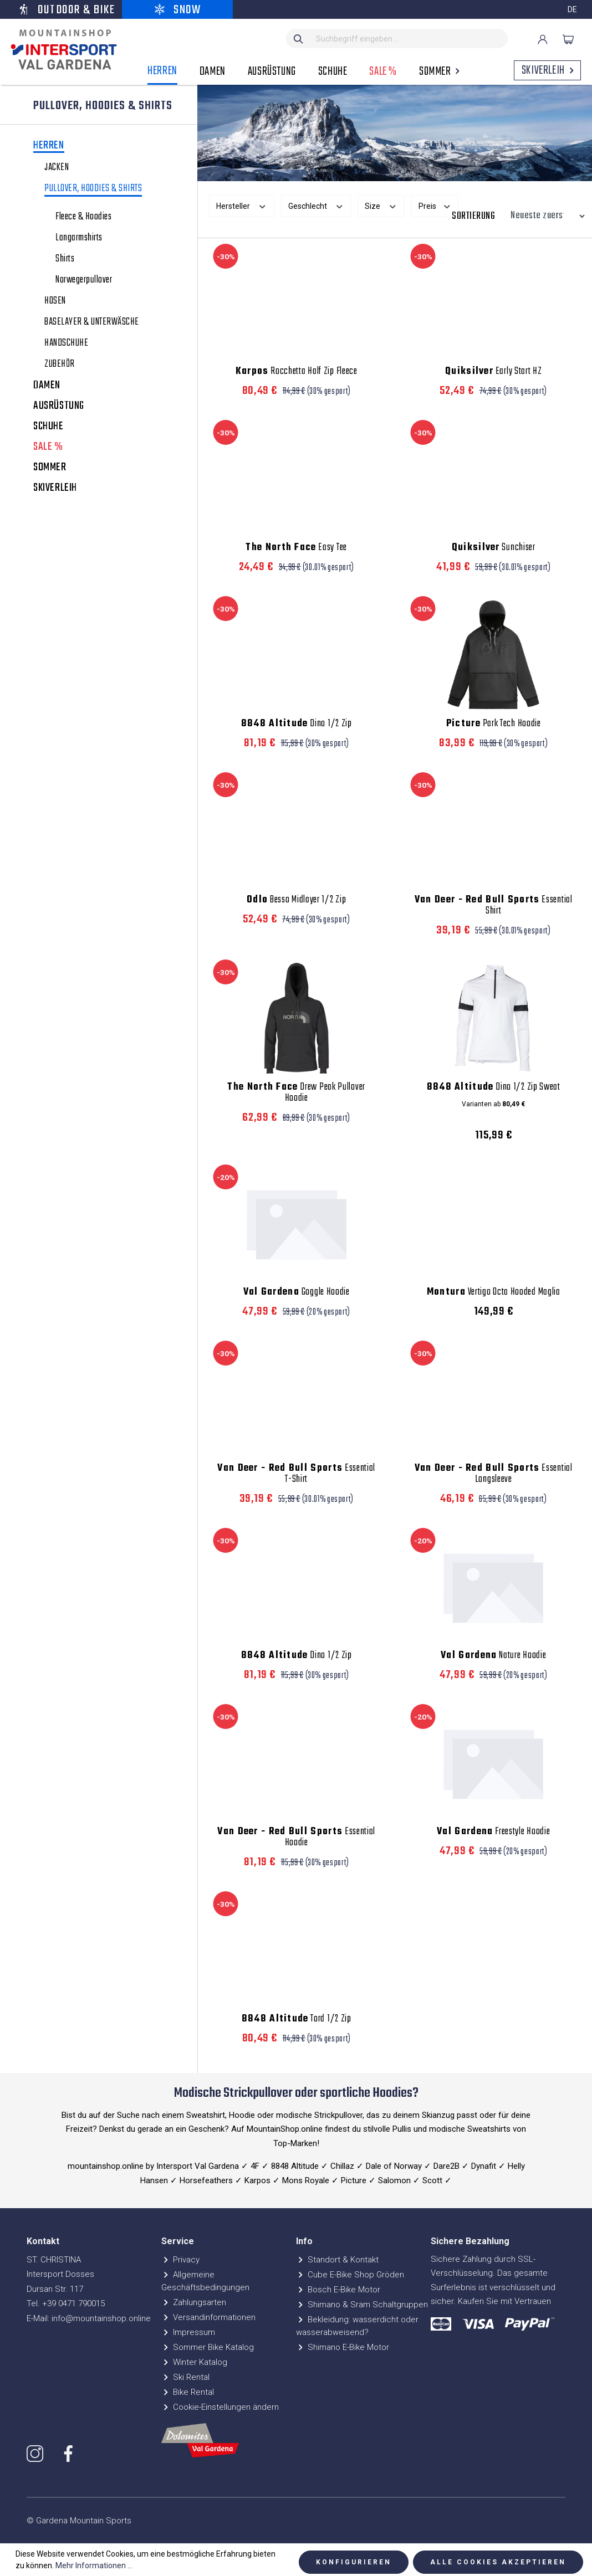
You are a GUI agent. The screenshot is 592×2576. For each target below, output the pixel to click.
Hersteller (241, 205)
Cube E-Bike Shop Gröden (350, 2275)
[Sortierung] (544, 216)
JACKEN (56, 168)
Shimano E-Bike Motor (342, 2347)
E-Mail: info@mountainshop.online (89, 2318)
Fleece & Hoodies (83, 217)
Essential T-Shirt (296, 1474)
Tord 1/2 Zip (296, 2019)
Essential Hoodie (296, 1837)
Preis (435, 205)
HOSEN (55, 301)
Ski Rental (185, 2377)
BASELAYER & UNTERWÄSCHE (91, 322)
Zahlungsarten (193, 2302)
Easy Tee (296, 547)
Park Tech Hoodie (493, 724)
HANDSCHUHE (66, 343)
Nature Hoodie (493, 1655)
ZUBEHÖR (59, 364)
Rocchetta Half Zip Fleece (297, 371)
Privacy (180, 2260)
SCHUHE (48, 426)
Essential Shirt (494, 906)
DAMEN (46, 385)
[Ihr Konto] (542, 39)
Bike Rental (187, 2392)
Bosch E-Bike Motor (338, 2290)
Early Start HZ (493, 371)
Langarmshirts (79, 238)
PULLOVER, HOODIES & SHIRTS (93, 190)
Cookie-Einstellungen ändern (220, 2407)
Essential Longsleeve (494, 1474)
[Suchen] (299, 38)
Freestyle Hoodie (493, 1832)
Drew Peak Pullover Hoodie (296, 1093)
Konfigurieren (353, 2562)
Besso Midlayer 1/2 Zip (296, 900)
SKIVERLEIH (55, 488)
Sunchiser (493, 547)
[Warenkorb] (568, 39)
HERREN (48, 146)
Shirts (64, 259)
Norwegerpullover (83, 280)
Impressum (188, 2332)
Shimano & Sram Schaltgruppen (362, 2305)
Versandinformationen (208, 2317)
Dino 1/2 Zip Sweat (493, 1087)
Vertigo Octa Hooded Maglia (493, 1292)
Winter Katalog (194, 2362)
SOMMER (50, 467)
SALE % (48, 447)
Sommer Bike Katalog (207, 2347)
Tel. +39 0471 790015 (66, 2303)
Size (381, 205)
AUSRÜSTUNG (58, 406)
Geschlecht (316, 205)
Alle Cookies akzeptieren (498, 2562)
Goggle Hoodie (296, 1292)
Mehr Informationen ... (93, 2565)
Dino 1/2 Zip (296, 724)
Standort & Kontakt (337, 2260)
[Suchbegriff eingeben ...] (409, 38)
